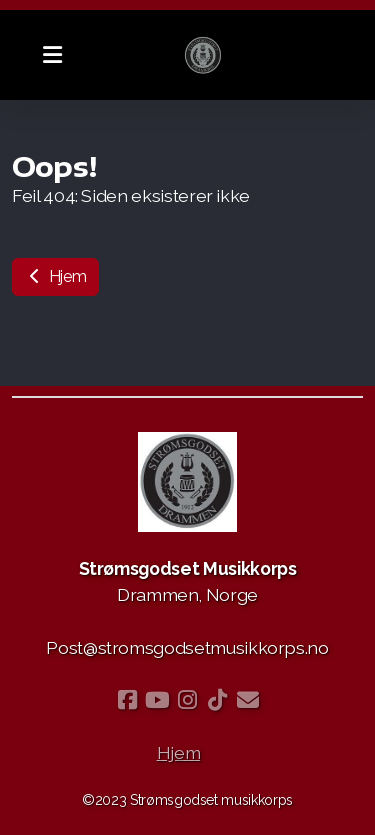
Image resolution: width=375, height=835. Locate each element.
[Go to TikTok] (218, 700)
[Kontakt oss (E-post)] (248, 700)
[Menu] (52, 55)
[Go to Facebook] (128, 700)
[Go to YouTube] (158, 700)
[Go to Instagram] (188, 700)
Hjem (55, 276)
